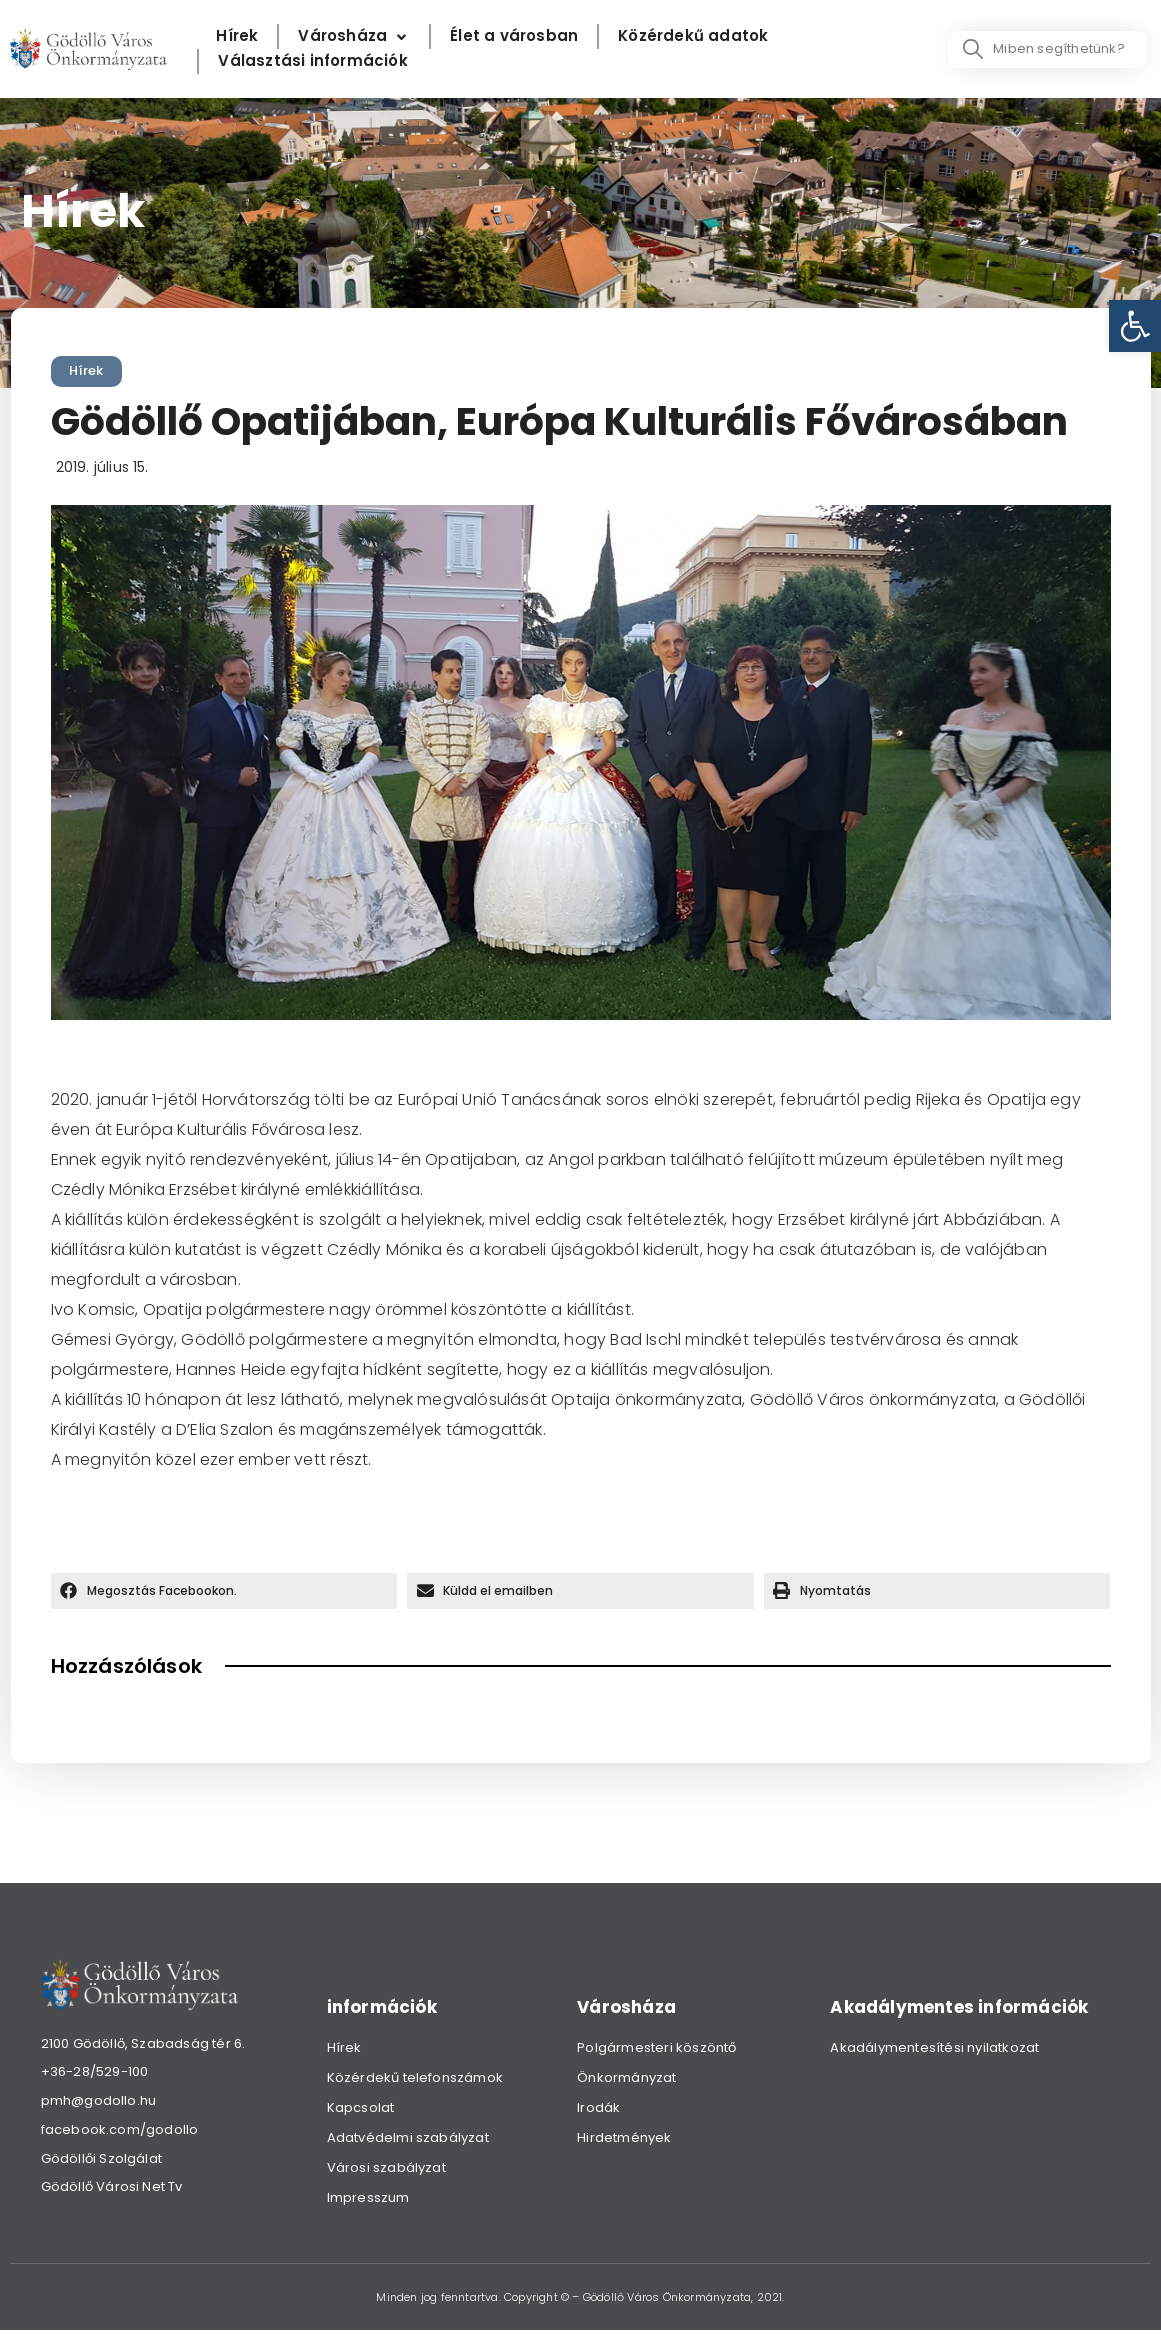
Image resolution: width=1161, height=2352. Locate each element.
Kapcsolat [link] (361, 2107)
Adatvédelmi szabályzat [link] (408, 2137)
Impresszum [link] (368, 2197)
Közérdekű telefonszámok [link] (415, 2077)
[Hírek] (237, 36)
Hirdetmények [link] (624, 2137)
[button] (224, 1591)
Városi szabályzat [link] (386, 2167)
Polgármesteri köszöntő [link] (656, 2047)
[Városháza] (354, 36)
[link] (1135, 326)
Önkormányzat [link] (626, 2077)
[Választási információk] (312, 61)
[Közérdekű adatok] (693, 36)
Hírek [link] (86, 370)
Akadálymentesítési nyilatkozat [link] (934, 2047)
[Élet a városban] (514, 36)
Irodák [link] (598, 2107)
